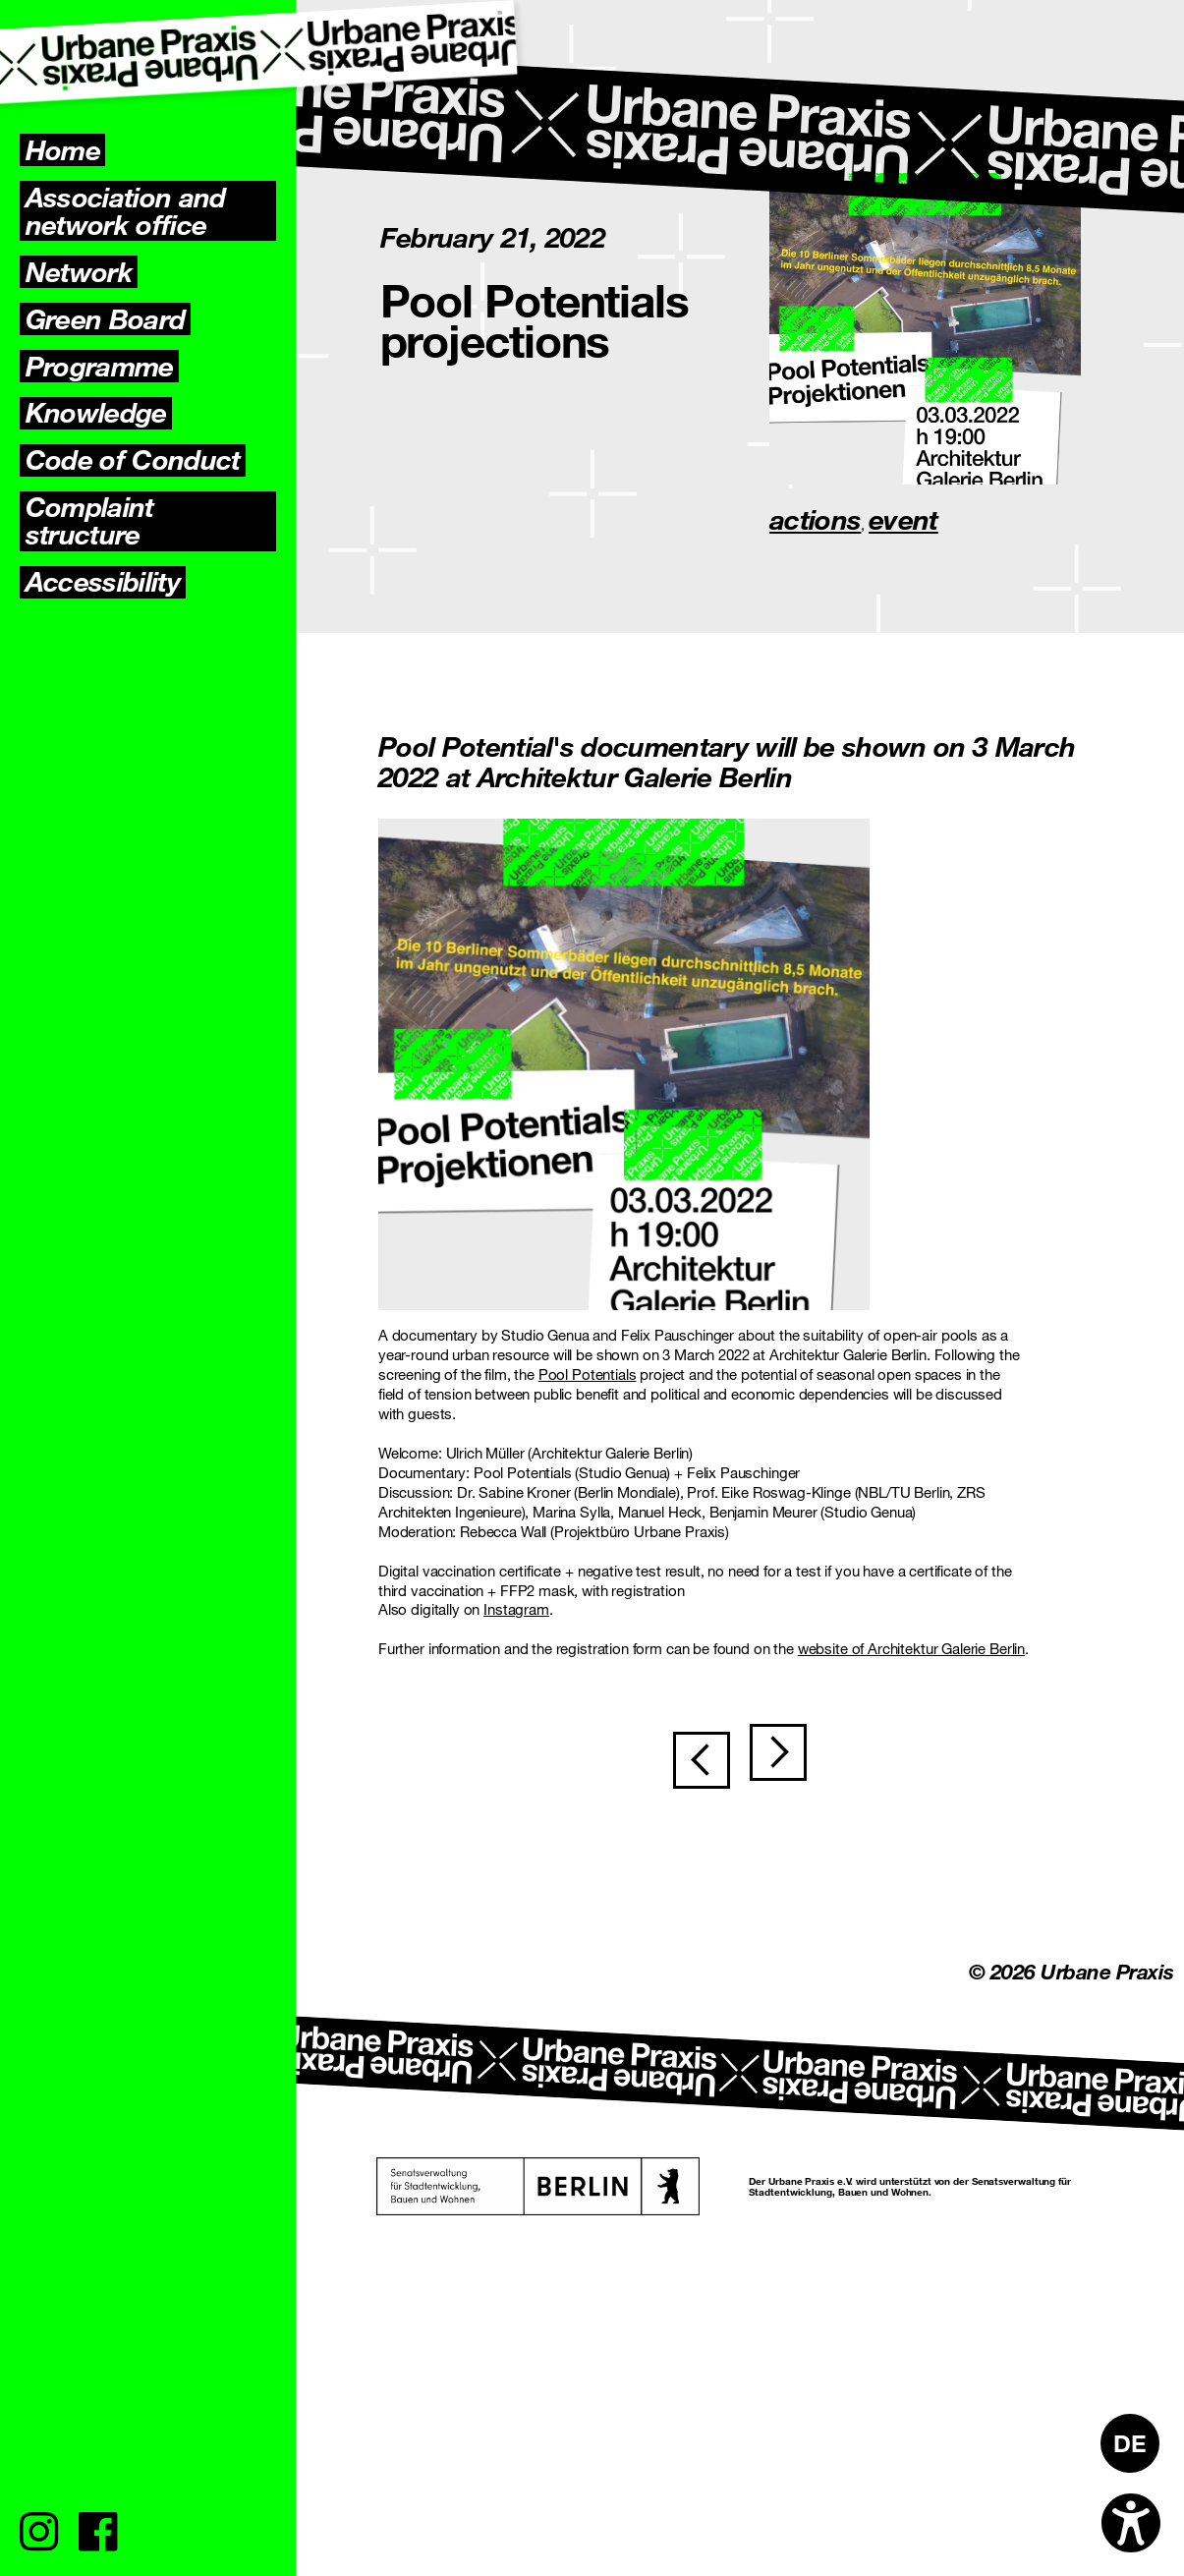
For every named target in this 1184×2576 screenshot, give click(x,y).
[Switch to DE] (1129, 2443)
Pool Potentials (587, 1374)
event (903, 519)
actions (815, 519)
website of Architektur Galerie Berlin (911, 1648)
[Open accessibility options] (1130, 2522)
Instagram (516, 1609)
